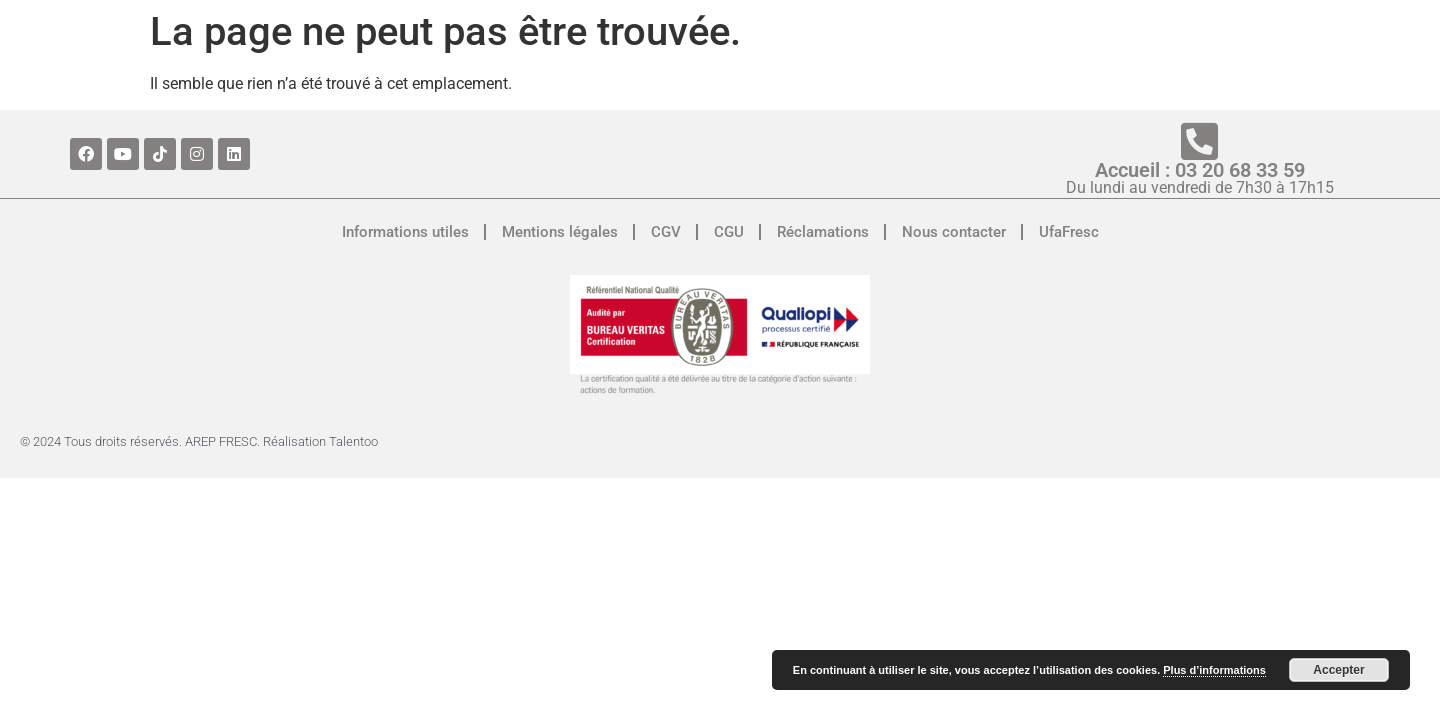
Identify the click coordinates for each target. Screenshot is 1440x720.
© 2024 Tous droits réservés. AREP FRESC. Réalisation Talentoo (199, 441)
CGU (729, 232)
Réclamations (823, 232)
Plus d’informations (1214, 670)
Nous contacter (954, 232)
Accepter (1338, 670)
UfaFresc (1069, 232)
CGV (666, 232)
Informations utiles (405, 232)
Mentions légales (560, 232)
